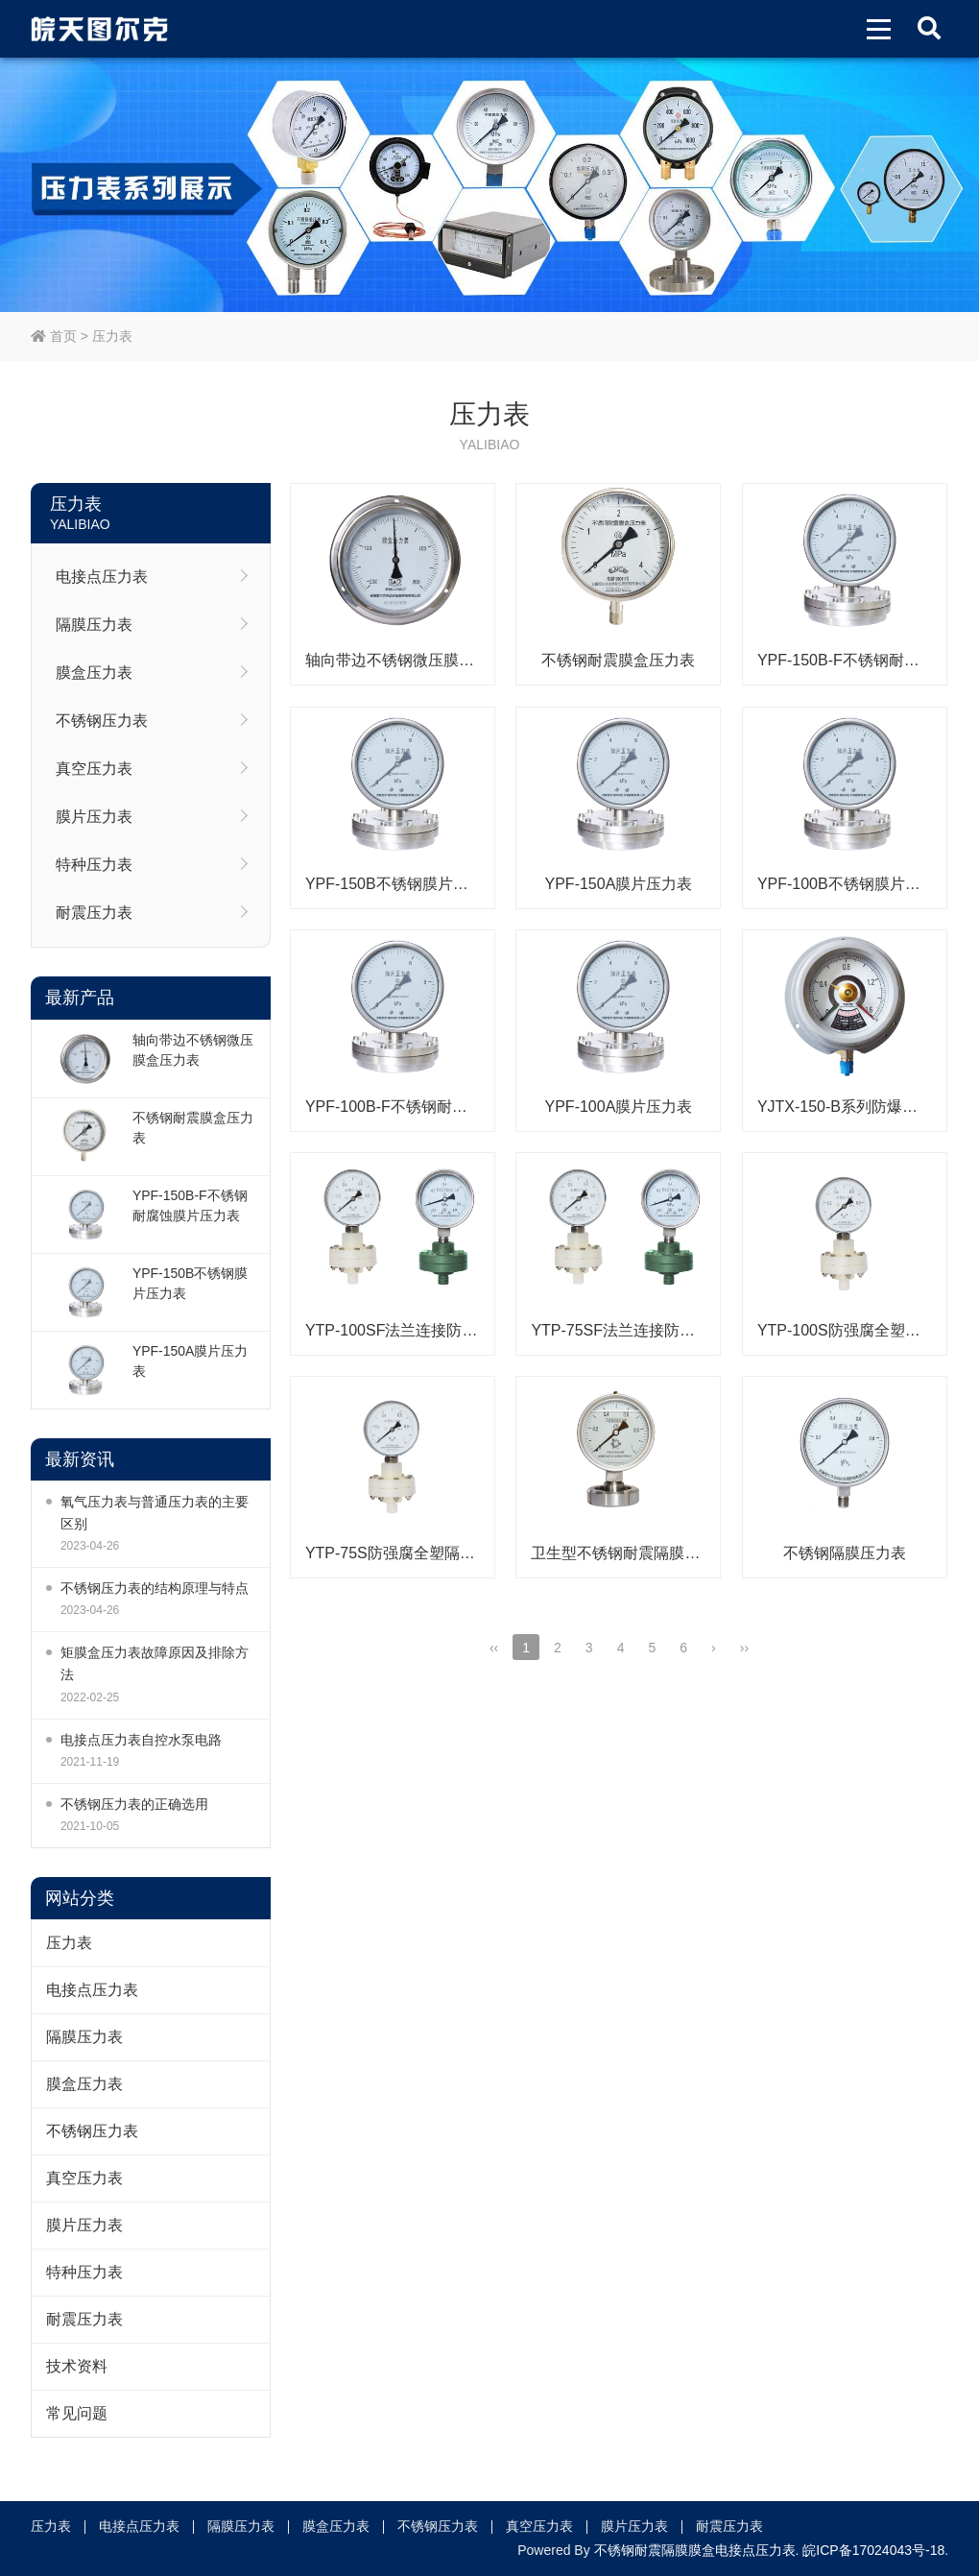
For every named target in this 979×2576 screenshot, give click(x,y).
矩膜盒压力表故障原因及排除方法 (154, 1663)
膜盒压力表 (94, 672)
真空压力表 (94, 768)
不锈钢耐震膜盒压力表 (192, 1127)
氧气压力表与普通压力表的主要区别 (154, 1512)
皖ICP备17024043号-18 (873, 2550)
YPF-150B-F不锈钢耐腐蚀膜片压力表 (190, 1205)
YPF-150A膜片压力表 (190, 1361)
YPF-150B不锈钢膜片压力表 (190, 1283)
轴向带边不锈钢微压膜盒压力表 (192, 1050)
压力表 (112, 336)
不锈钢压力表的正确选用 (134, 1804)
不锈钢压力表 (102, 720)
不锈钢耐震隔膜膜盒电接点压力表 (695, 2550)
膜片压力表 (94, 816)
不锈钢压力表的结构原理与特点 (154, 1588)
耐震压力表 (94, 912)
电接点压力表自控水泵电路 (141, 1739)
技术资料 (76, 2366)
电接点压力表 (102, 576)
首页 (54, 336)
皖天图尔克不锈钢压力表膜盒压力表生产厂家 (99, 28)
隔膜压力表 (94, 624)
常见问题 (76, 2413)
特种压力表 (94, 864)
